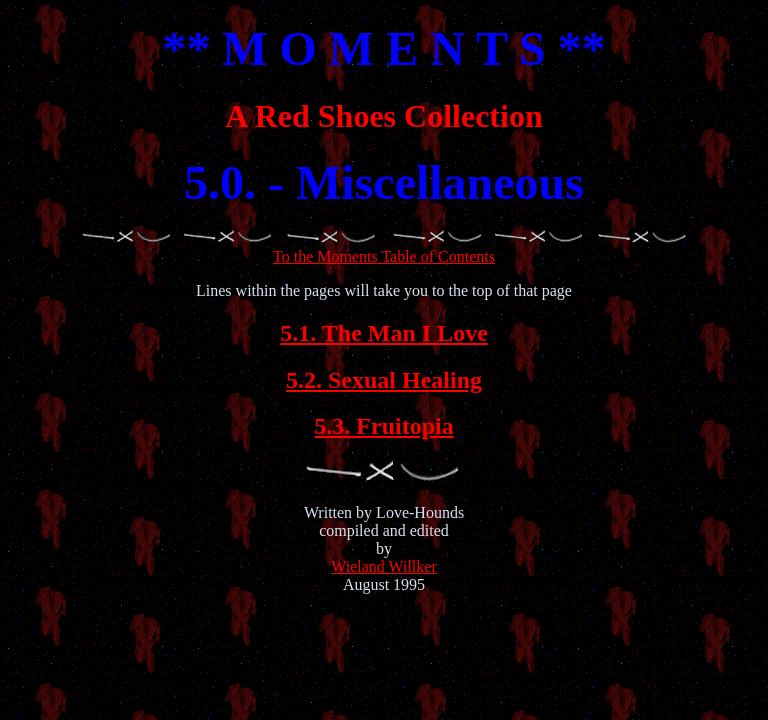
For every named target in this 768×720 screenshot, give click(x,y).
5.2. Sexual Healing (384, 380)
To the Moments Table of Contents (384, 247)
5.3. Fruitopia (383, 426)
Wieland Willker (384, 566)
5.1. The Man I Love (384, 333)
